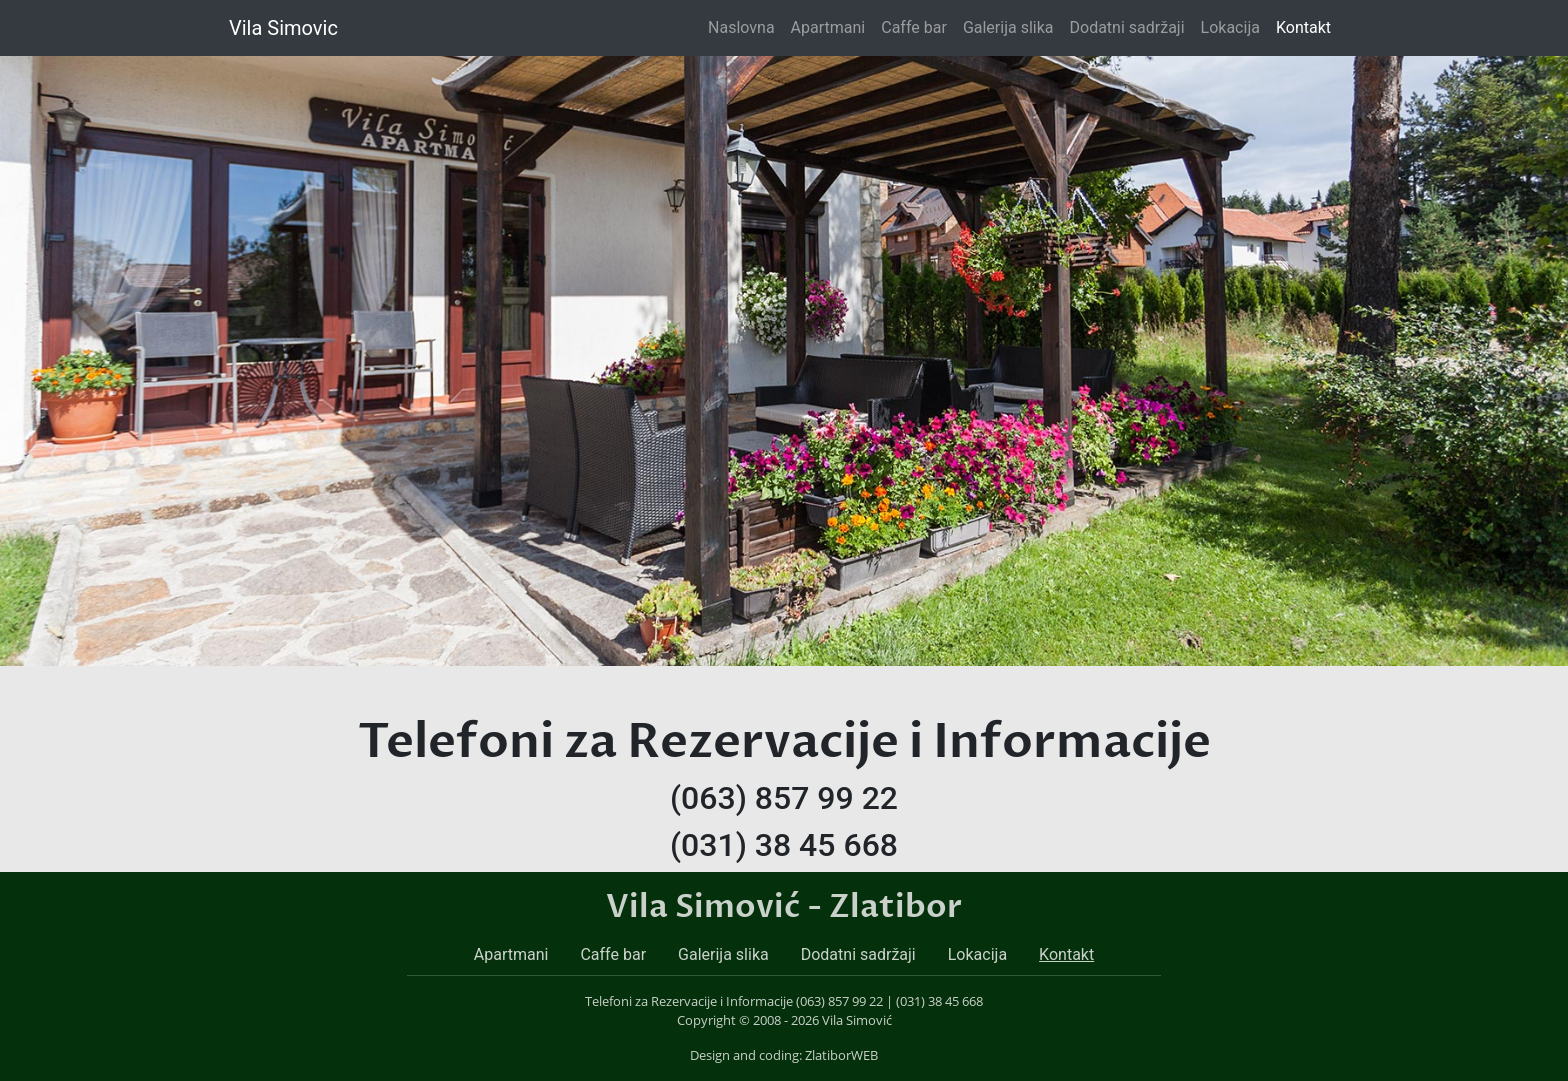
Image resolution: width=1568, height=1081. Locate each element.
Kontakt (1303, 27)
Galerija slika (1008, 27)
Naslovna (745, 26)
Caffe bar (914, 27)
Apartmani (828, 27)
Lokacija (1230, 27)
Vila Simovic (283, 28)
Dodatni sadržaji (1127, 27)
